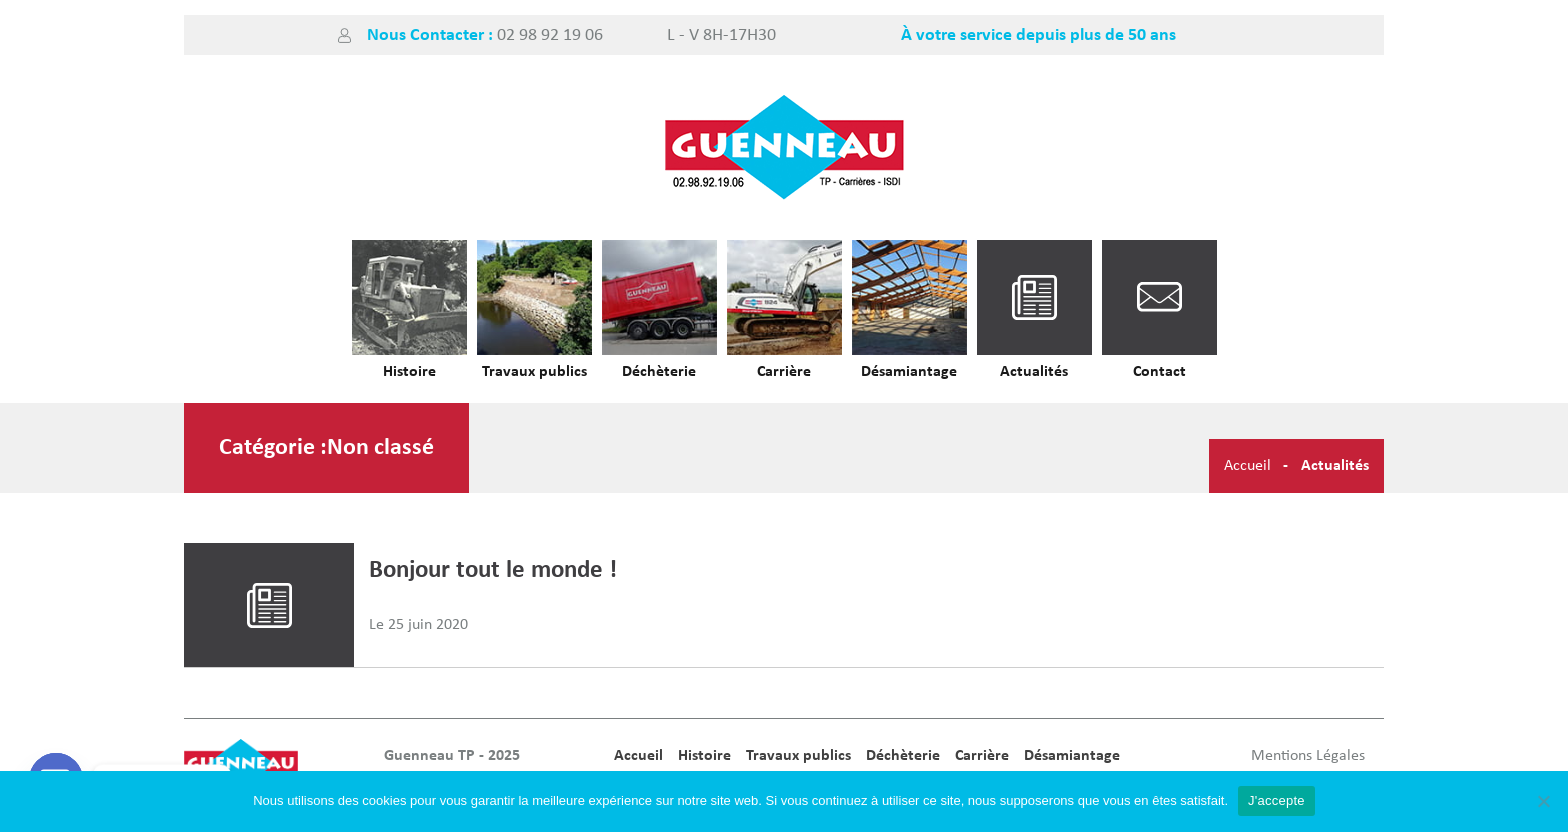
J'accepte (1276, 800)
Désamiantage (909, 372)
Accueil (1247, 466)
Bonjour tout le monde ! (493, 570)
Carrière (784, 372)
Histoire (409, 372)
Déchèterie (659, 372)
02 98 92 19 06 (550, 35)
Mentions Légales (1308, 756)
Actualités (1034, 372)
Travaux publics (534, 372)
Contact (1159, 372)
